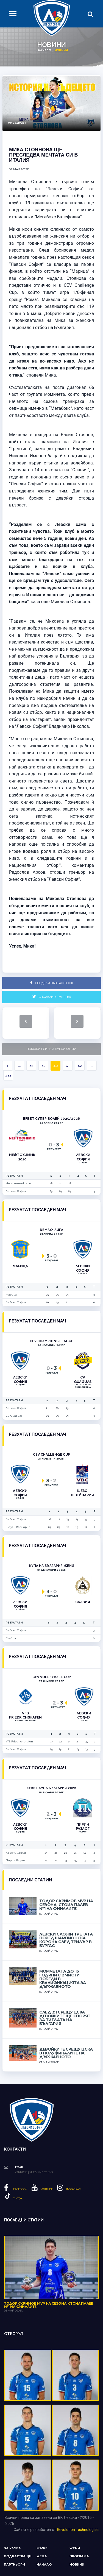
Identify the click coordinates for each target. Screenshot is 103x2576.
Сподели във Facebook (51, 983)
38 (31, 1066)
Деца (42, 2556)
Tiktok (13, 2198)
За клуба (12, 2548)
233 (8, 1076)
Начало (44, 50)
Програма (79, 2556)
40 (55, 1066)
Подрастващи (18, 2556)
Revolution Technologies (78, 2529)
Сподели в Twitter (51, 997)
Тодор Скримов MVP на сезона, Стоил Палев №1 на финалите (66, 1904)
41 (67, 1066)
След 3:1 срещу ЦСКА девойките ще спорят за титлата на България (64, 2018)
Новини (76, 2564)
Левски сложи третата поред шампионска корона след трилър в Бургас (66, 1940)
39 (43, 1066)
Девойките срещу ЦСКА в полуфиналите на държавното (66, 2053)
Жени (74, 2548)
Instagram (69, 2189)
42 (79, 1066)
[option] (51, 103)
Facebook (15, 2189)
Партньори (14, 2564)
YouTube (42, 2189)
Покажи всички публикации (51, 1049)
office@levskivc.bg (34, 2172)
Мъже (42, 2548)
